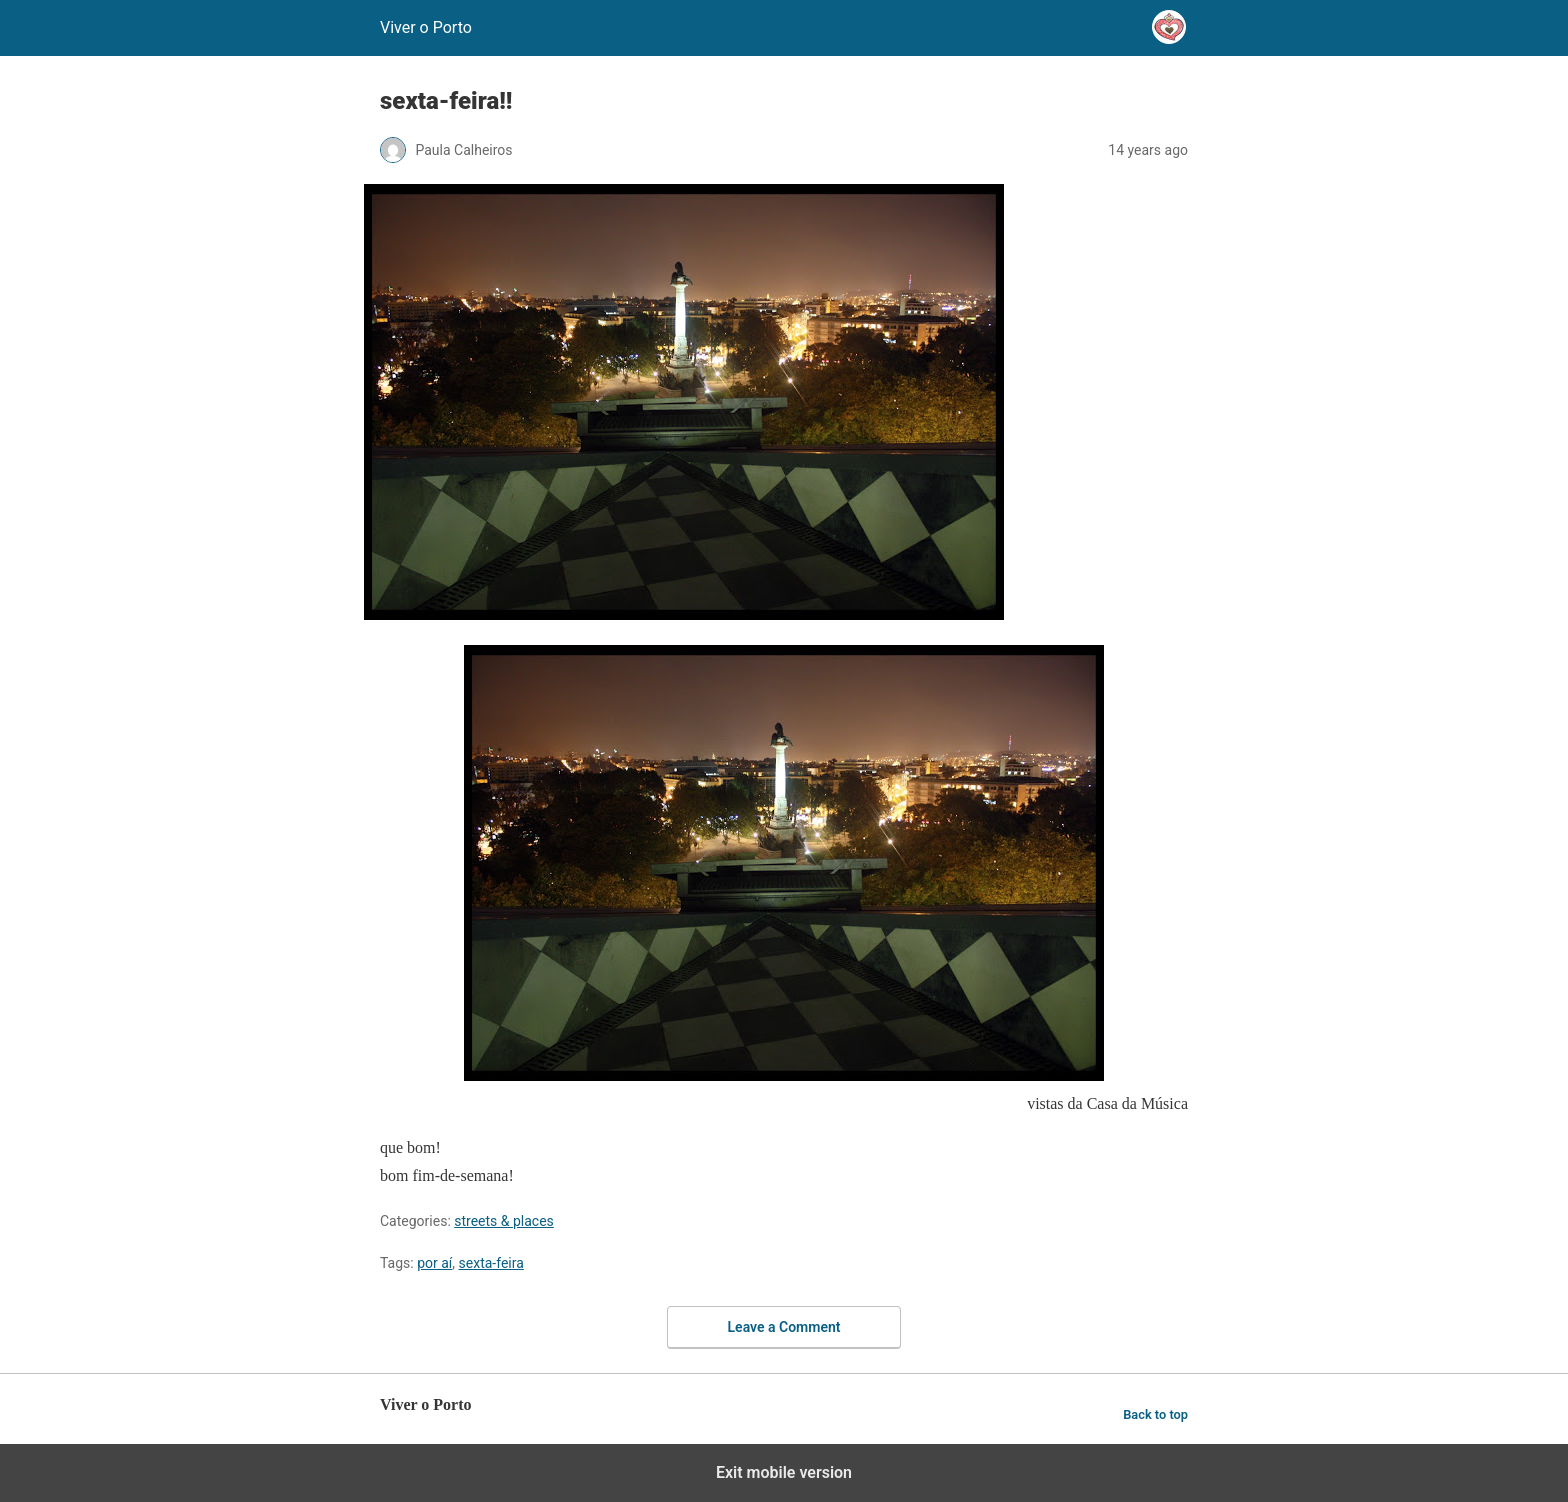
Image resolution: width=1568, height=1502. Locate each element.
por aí (434, 1263)
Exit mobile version (784, 1472)
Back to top (1155, 1414)
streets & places (504, 1221)
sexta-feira (491, 1263)
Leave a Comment (784, 1327)
